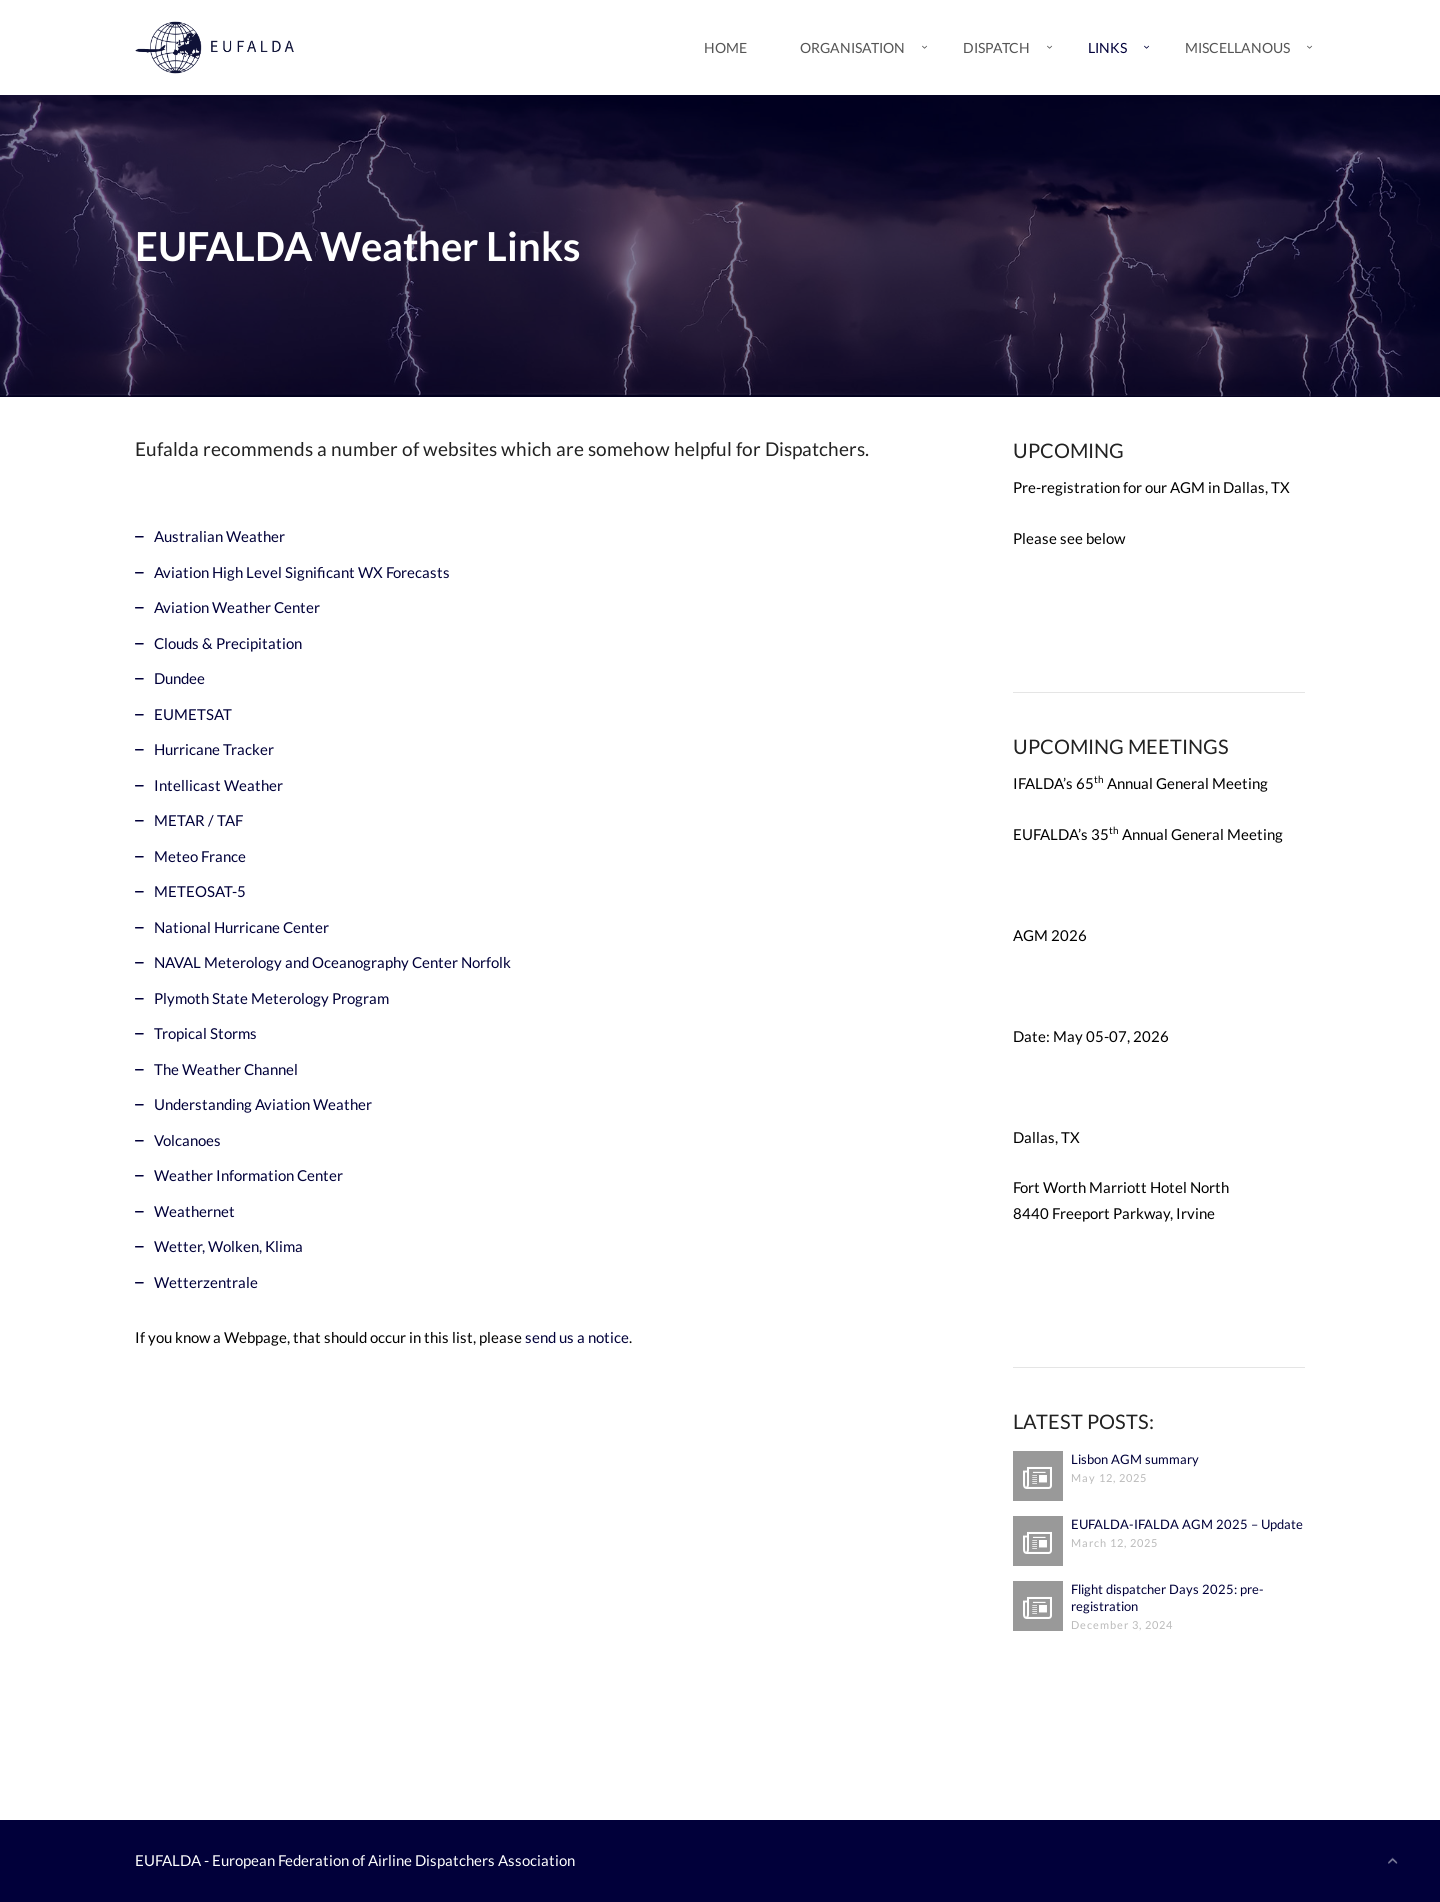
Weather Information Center (248, 1175)
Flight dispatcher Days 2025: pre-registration (1167, 1597)
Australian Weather (219, 536)
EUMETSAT (193, 714)
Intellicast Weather (218, 785)
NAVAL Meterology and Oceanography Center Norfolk (332, 962)
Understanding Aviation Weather (263, 1104)
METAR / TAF (198, 820)
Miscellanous (1237, 47)
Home (725, 47)
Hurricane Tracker (214, 749)
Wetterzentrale (206, 1282)
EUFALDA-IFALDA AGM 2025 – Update (1187, 1524)
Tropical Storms (205, 1033)
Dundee (179, 678)
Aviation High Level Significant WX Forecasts (302, 572)
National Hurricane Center (241, 927)
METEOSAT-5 (200, 891)
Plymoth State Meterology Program (271, 998)
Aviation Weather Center (237, 607)
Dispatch (996, 47)
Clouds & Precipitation (228, 643)
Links (1107, 47)
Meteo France (200, 856)
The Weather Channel (226, 1069)
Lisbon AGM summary (1135, 1459)
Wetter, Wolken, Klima (228, 1246)
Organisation (852, 47)
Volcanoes (187, 1140)
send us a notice (577, 1337)
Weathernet (194, 1211)
